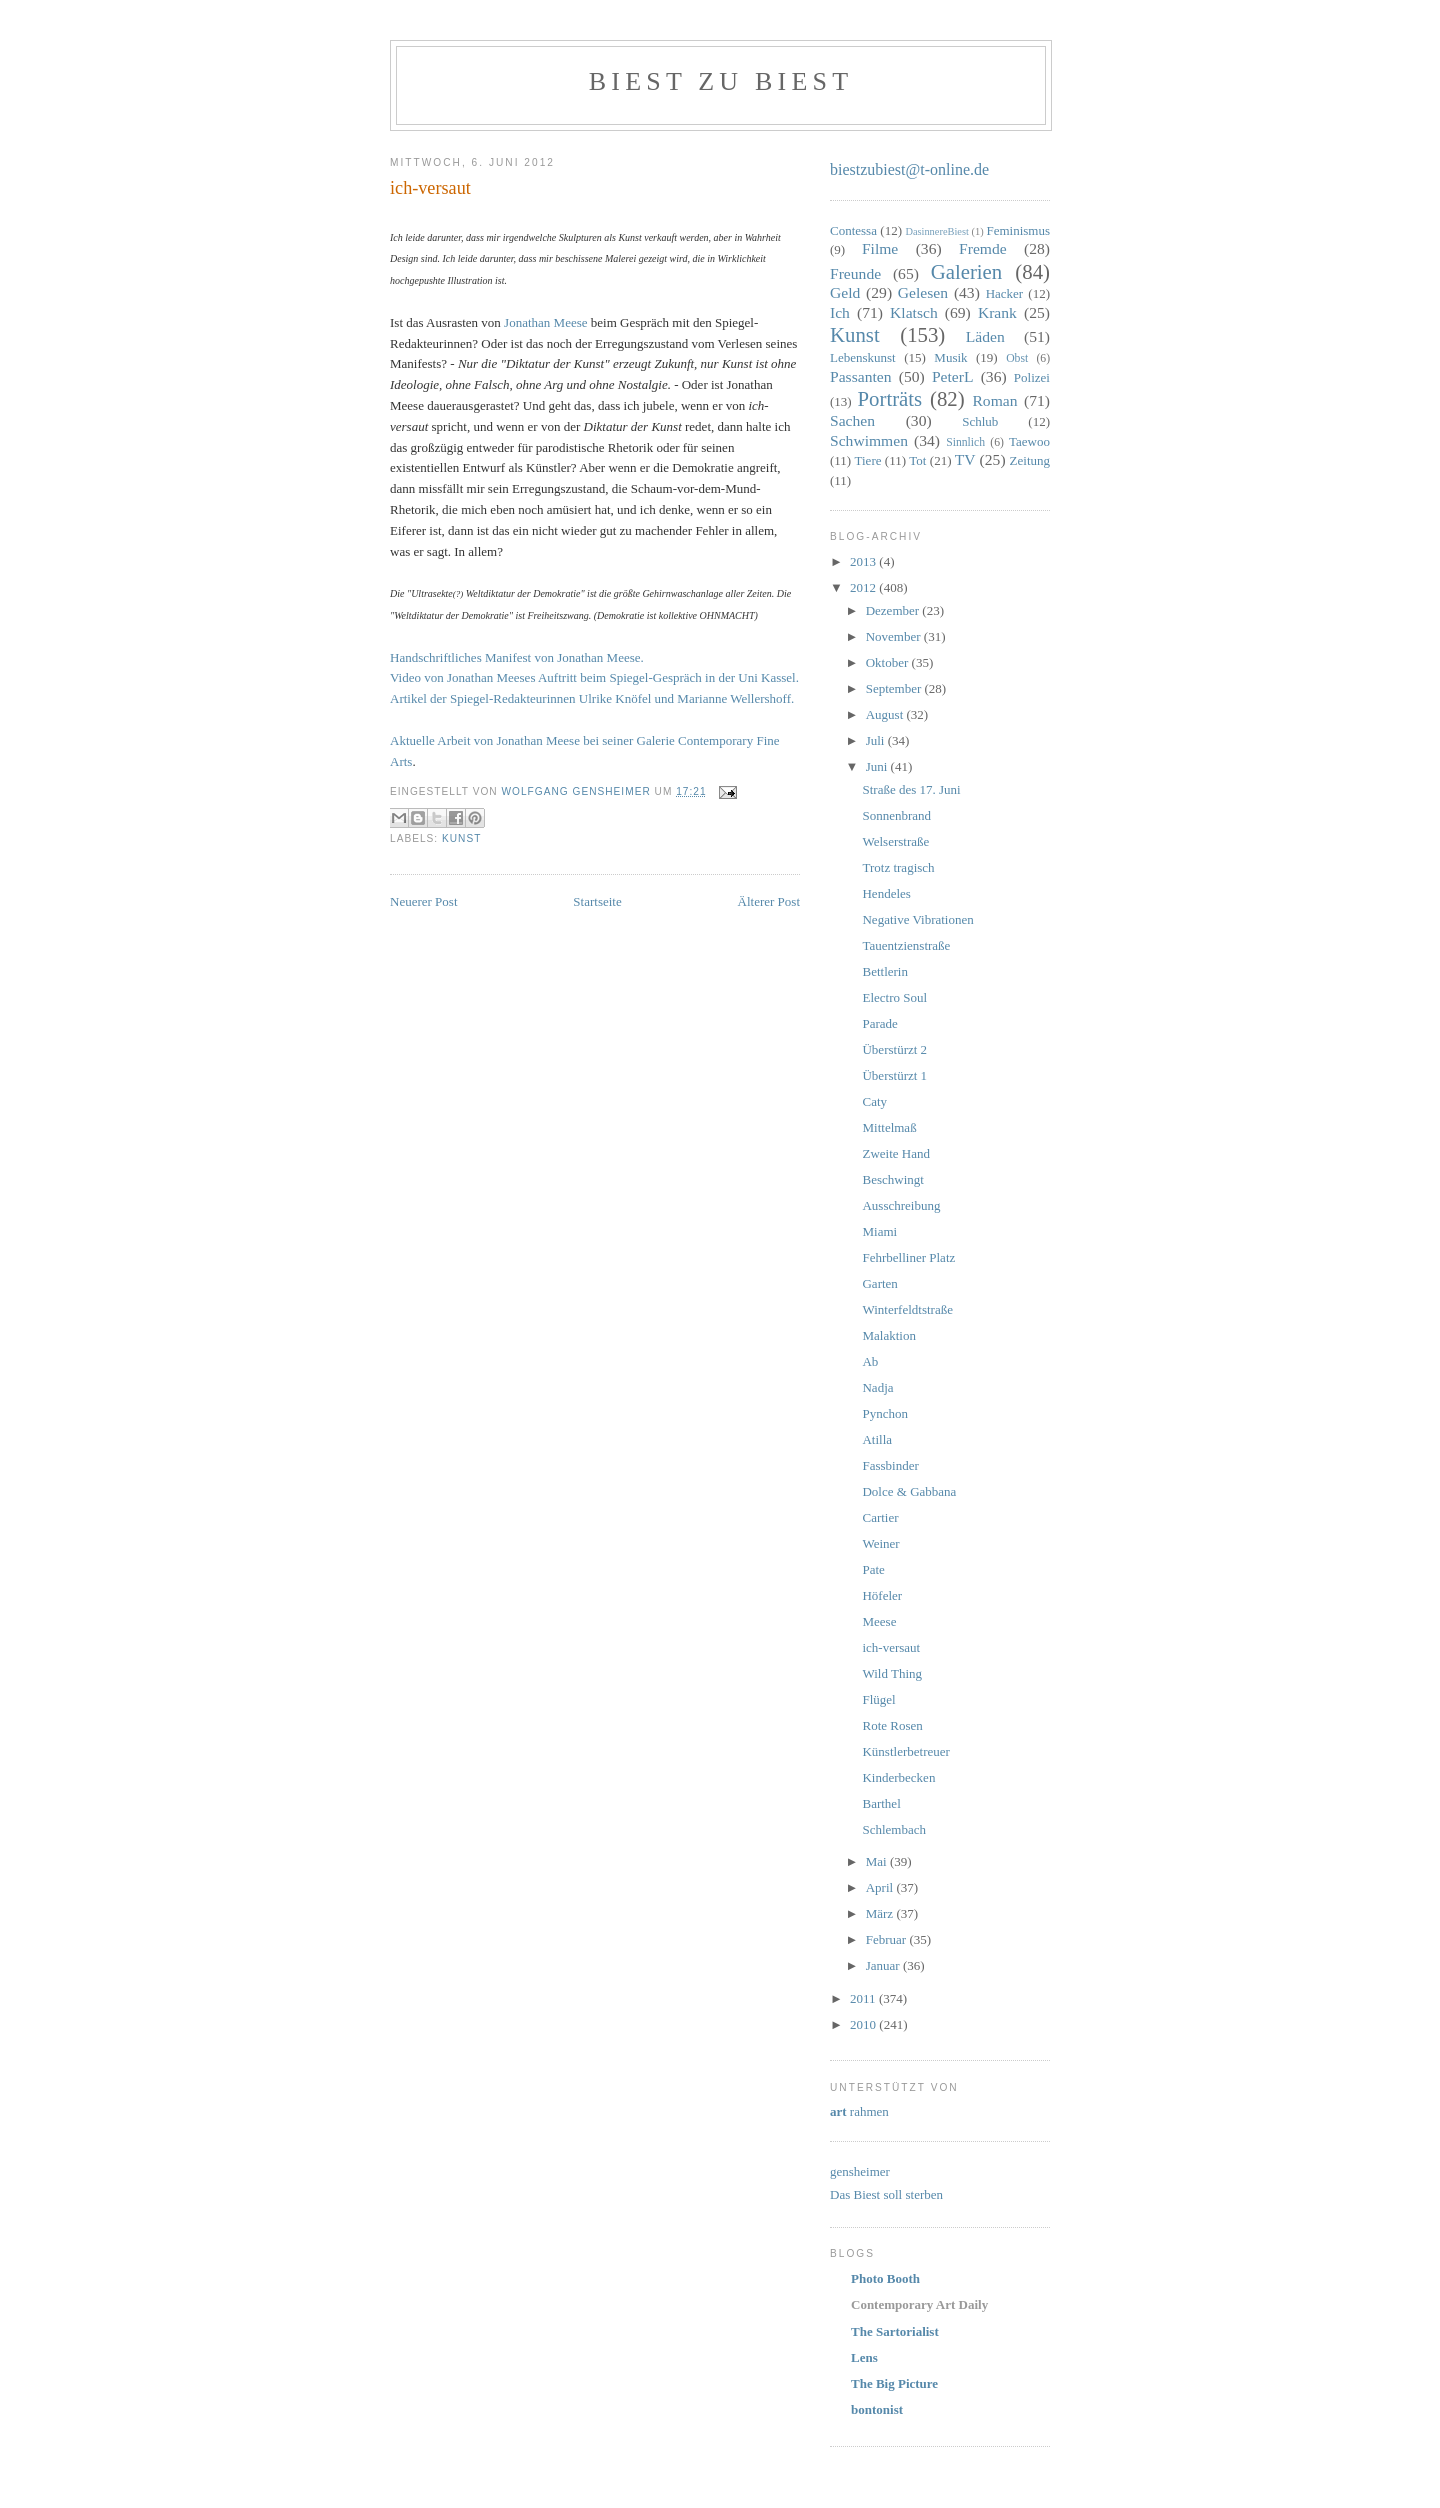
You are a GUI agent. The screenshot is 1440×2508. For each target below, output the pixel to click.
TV (965, 459)
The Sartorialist (895, 2331)
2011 (864, 1998)
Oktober (889, 662)
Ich (840, 312)
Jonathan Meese (545, 322)
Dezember (894, 610)
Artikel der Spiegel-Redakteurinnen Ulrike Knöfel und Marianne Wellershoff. (592, 698)
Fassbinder (890, 1465)
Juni (878, 766)
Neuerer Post (424, 901)
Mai (878, 1861)
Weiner (880, 1543)
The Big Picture (894, 2383)
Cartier (880, 1517)
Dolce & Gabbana (909, 1491)
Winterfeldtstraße (907, 1309)
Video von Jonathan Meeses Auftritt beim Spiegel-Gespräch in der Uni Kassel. (594, 677)
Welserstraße (895, 841)
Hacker (1005, 293)
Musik (950, 357)
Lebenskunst (863, 357)
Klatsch (914, 312)
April (881, 1887)
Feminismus (1018, 230)
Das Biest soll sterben (886, 2194)
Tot (917, 460)
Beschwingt (892, 1179)
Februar (888, 1939)
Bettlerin (885, 971)
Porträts (890, 398)
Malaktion (888, 1335)
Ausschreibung (901, 1205)
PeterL (953, 376)
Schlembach (894, 1829)
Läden (985, 336)
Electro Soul (894, 997)
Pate (873, 1569)
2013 (864, 561)
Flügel (878, 1699)
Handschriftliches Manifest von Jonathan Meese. (517, 657)
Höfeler (882, 1595)
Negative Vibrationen (917, 919)
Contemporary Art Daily (919, 2304)
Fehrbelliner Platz (908, 1257)
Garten (879, 1283)
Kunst (461, 838)
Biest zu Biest (721, 81)
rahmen (859, 2111)
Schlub (980, 421)
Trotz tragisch (898, 867)
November (895, 636)
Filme (880, 248)
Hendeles (886, 893)
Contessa (853, 230)
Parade (879, 1023)
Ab (870, 1361)
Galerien (967, 271)
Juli (877, 740)
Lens (864, 2357)
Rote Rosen (892, 1725)
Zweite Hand (896, 1153)
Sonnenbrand (896, 815)
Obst (1017, 358)
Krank (997, 312)
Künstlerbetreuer (905, 1751)
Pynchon (885, 1413)
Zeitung (1030, 460)
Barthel (881, 1803)
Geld (845, 292)
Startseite (597, 901)
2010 (864, 2024)
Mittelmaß (889, 1127)
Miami (879, 1231)
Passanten (861, 376)
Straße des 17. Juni (911, 789)
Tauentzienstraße (906, 945)
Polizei (1032, 377)
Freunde (855, 273)
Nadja (877, 1387)
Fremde (983, 248)
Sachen (852, 420)
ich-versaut (891, 1647)
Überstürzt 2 (894, 1049)
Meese (879, 1621)
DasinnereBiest (936, 231)
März (881, 1913)
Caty (874, 1101)
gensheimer (860, 2171)
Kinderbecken (898, 1777)
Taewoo (1029, 441)
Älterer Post (769, 901)
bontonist (877, 2409)
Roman (994, 400)
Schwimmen (869, 440)
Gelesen (923, 292)
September (895, 688)
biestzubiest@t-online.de (909, 169)
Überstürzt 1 (894, 1075)
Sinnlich (965, 442)
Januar (884, 1965)
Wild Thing (892, 1673)
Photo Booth (885, 2278)
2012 (864, 587)
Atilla (877, 1439)
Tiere (868, 460)
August (886, 714)
